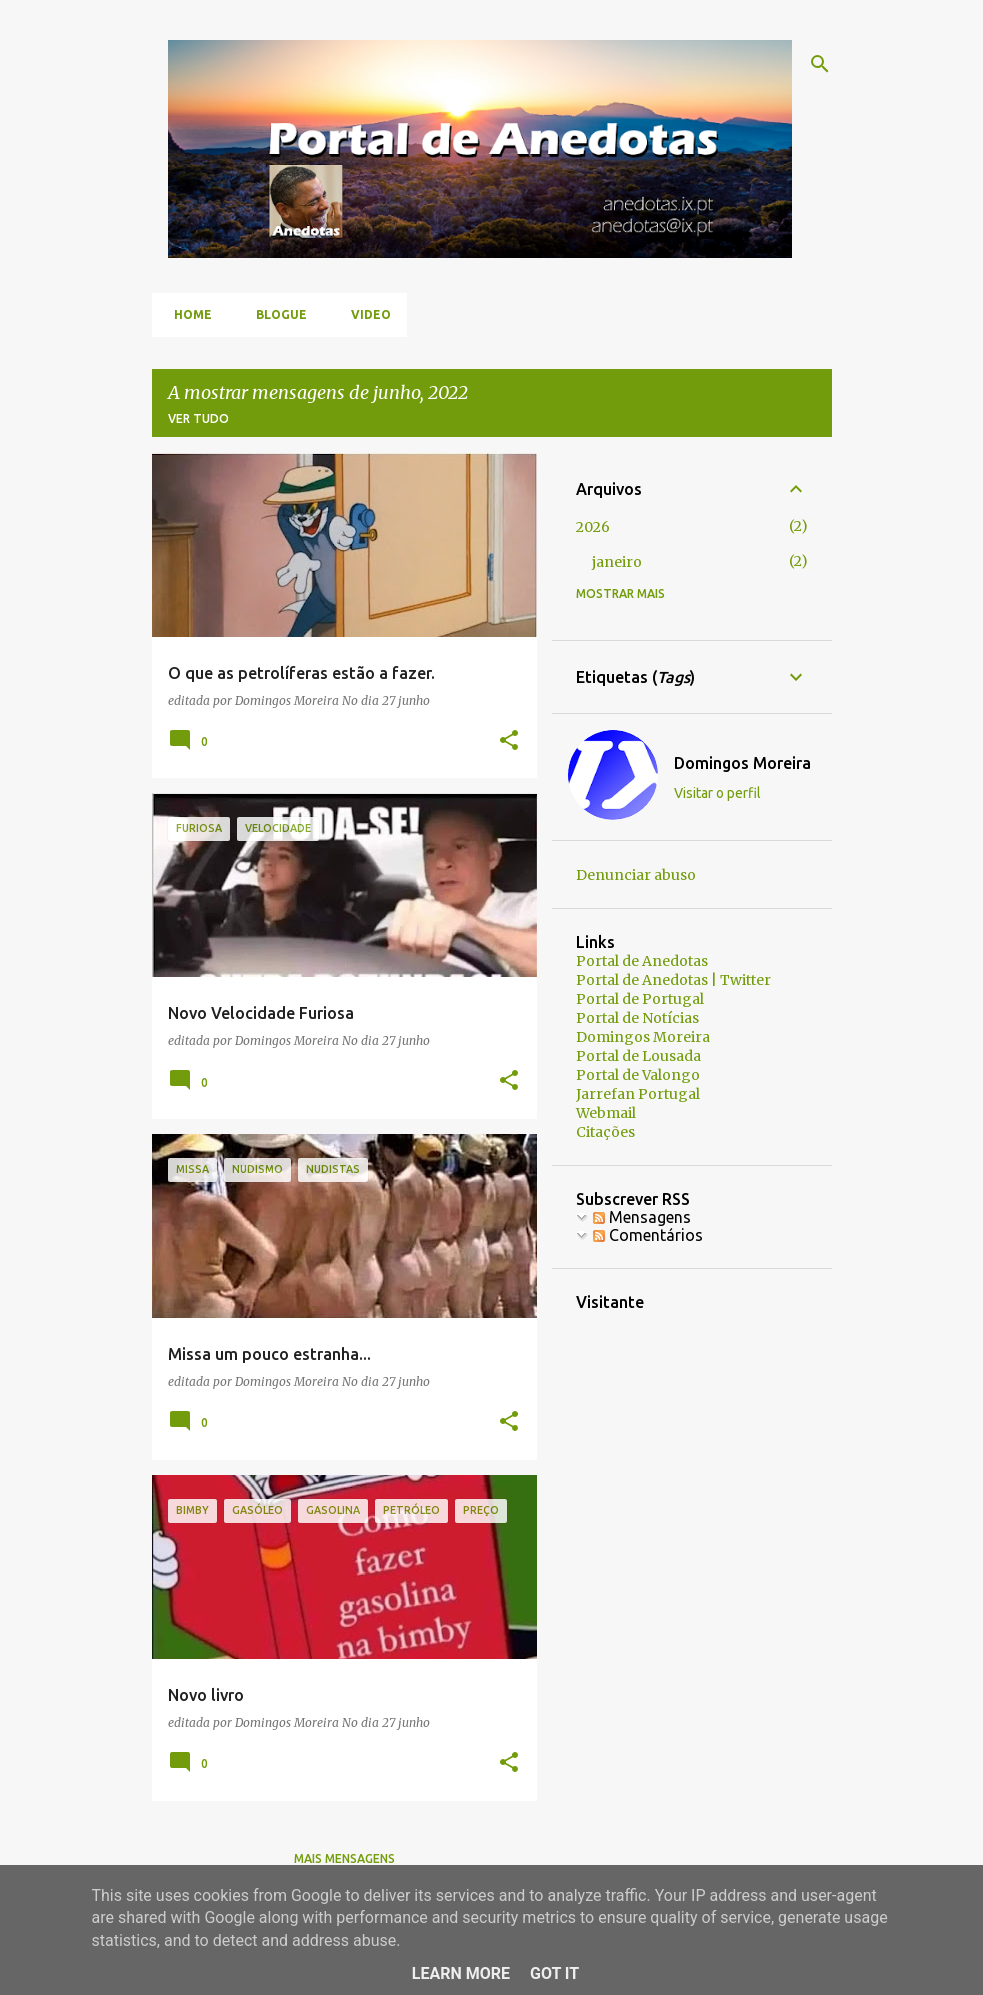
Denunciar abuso (636, 875)
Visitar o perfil (717, 793)
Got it (554, 1973)
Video (365, 314)
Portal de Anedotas (642, 961)
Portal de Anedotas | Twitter (673, 980)
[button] (509, 741)
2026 (593, 527)
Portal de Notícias (637, 1018)
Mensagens (642, 1217)
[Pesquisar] (820, 64)
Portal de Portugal (640, 999)
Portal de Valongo (638, 1075)
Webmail (606, 1113)
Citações (605, 1132)
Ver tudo (198, 418)
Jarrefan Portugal (638, 1094)
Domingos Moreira (742, 763)
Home (187, 314)
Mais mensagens (344, 1858)
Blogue (275, 314)
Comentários (648, 1235)
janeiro (617, 562)
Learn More (461, 1973)
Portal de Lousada (638, 1056)
